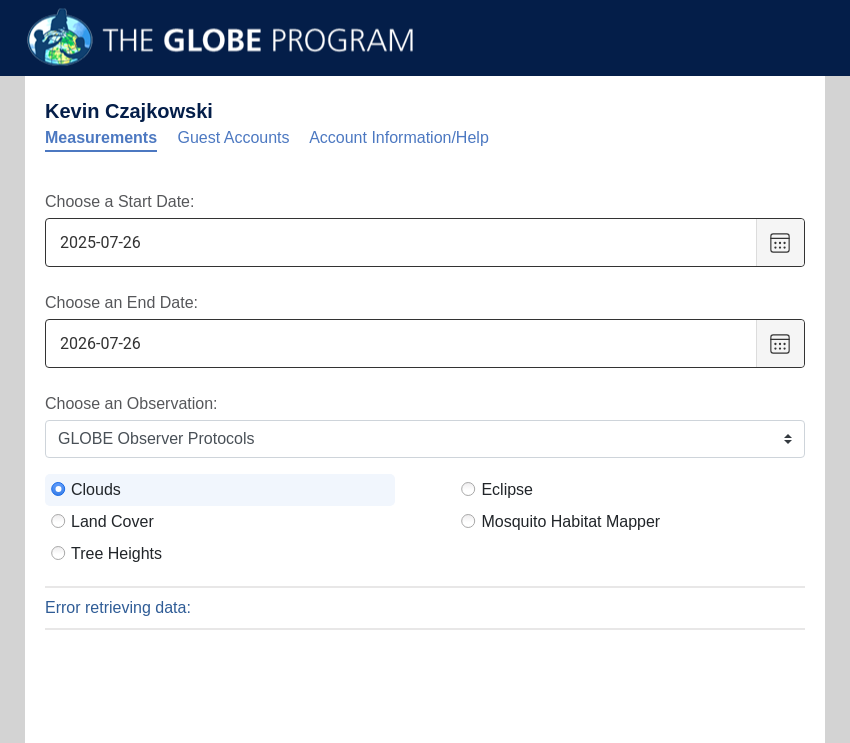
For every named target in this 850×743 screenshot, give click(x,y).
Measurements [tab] (101, 137)
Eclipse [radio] (507, 489)
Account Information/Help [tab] (399, 137)
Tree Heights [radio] (116, 553)
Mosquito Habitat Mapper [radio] (570, 521)
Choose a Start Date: (119, 201)
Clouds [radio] (96, 489)
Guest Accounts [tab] (234, 137)
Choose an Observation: (131, 403)
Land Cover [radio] (112, 521)
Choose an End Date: (121, 302)
